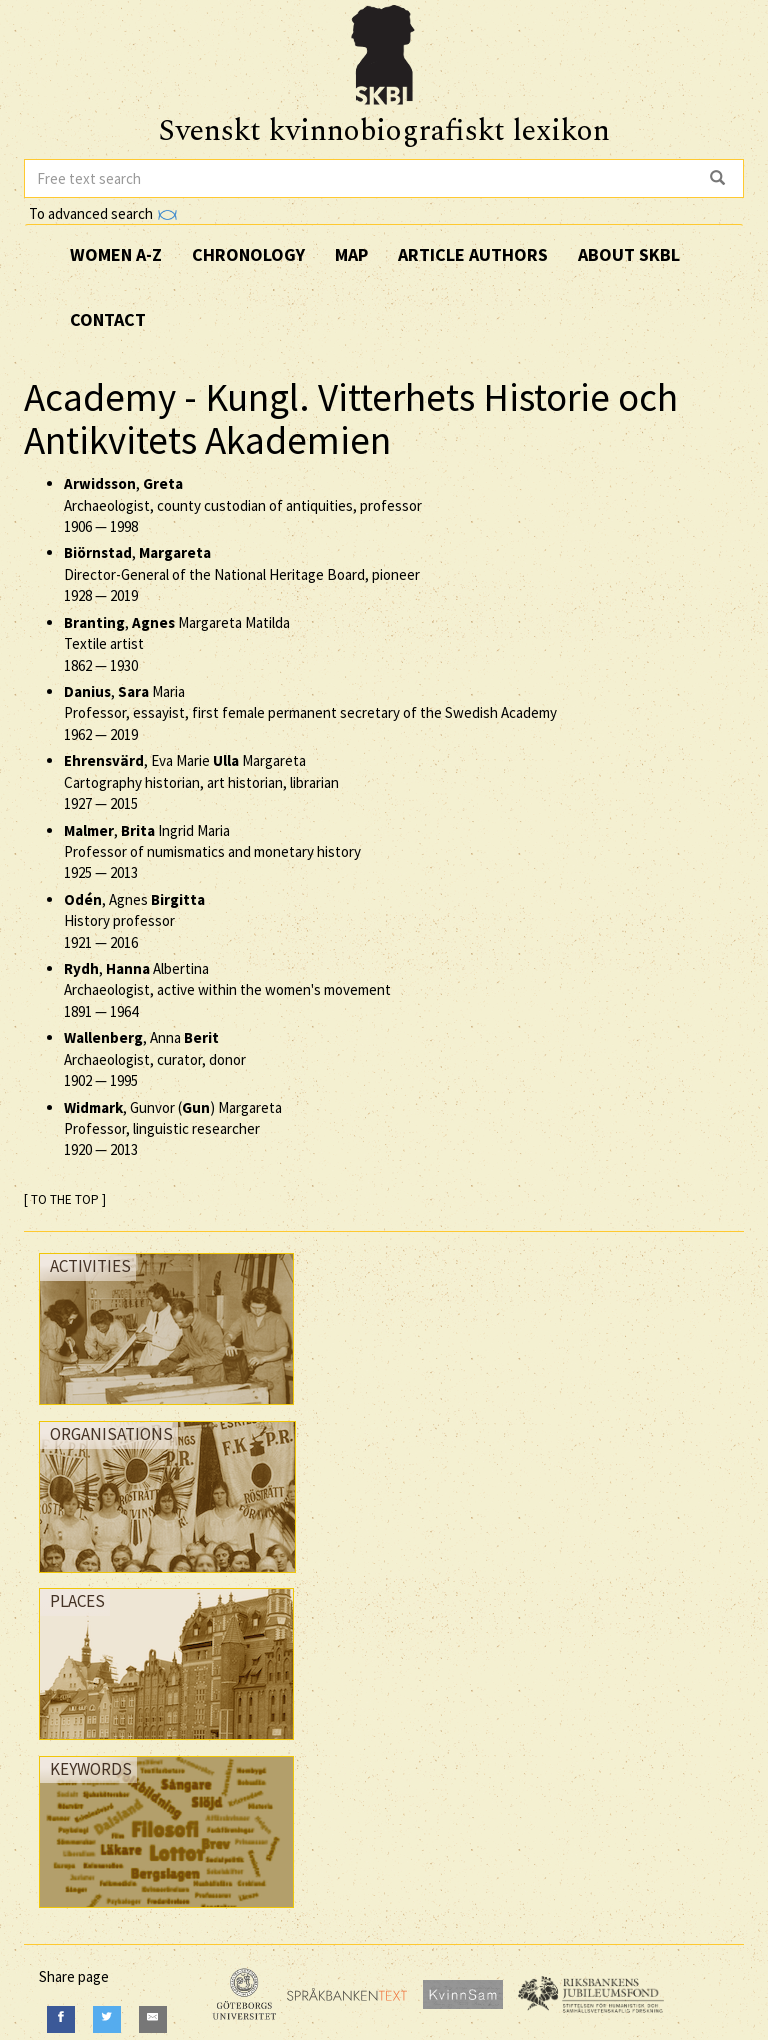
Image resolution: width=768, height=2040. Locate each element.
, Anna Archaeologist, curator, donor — (155, 1059)
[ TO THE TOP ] (65, 1199)
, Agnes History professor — (134, 921)
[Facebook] (61, 2019)
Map (351, 254)
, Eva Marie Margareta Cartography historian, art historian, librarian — (201, 782)
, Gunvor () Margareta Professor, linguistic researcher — (173, 1129)
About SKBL (629, 254)
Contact (108, 319)
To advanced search (103, 213)
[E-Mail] (153, 2019)
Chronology (248, 254)
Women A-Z (116, 254)
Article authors (473, 254)
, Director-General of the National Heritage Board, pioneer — (242, 574)
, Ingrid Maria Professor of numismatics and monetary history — (212, 852)
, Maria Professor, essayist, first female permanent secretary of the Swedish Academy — (310, 713)
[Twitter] (107, 2019)
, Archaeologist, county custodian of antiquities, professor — (243, 505)
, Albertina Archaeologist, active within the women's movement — (227, 990)
